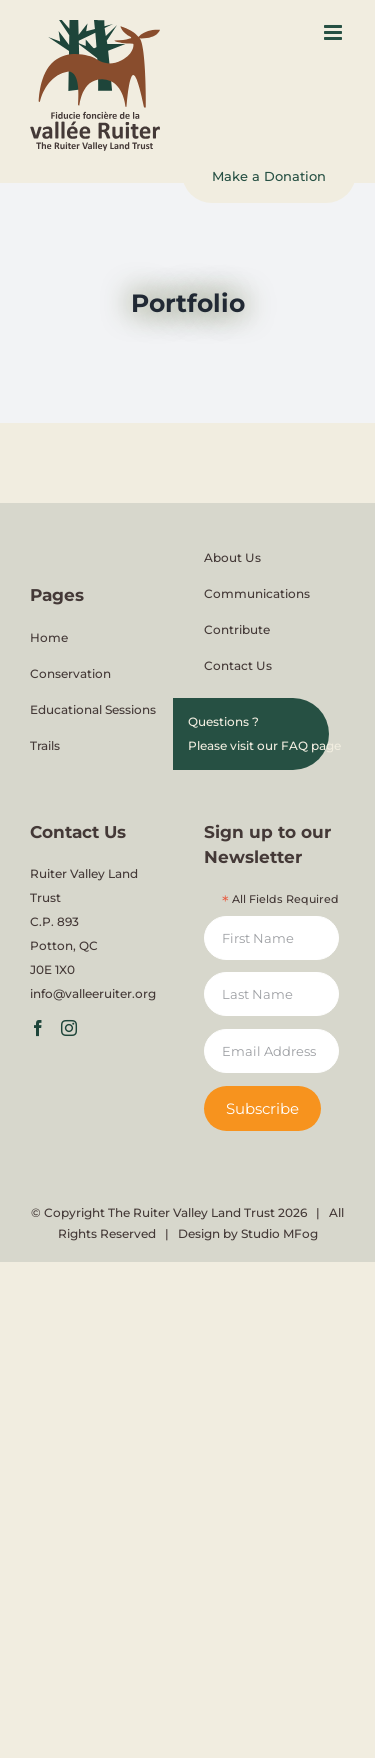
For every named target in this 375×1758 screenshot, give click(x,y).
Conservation (70, 673)
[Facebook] (38, 1028)
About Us (232, 557)
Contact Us (238, 665)
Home (49, 637)
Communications (257, 593)
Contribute (237, 629)
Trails (45, 745)
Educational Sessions (93, 709)
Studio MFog (279, 1233)
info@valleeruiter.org (93, 993)
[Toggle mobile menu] (334, 32)
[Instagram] (69, 1028)
